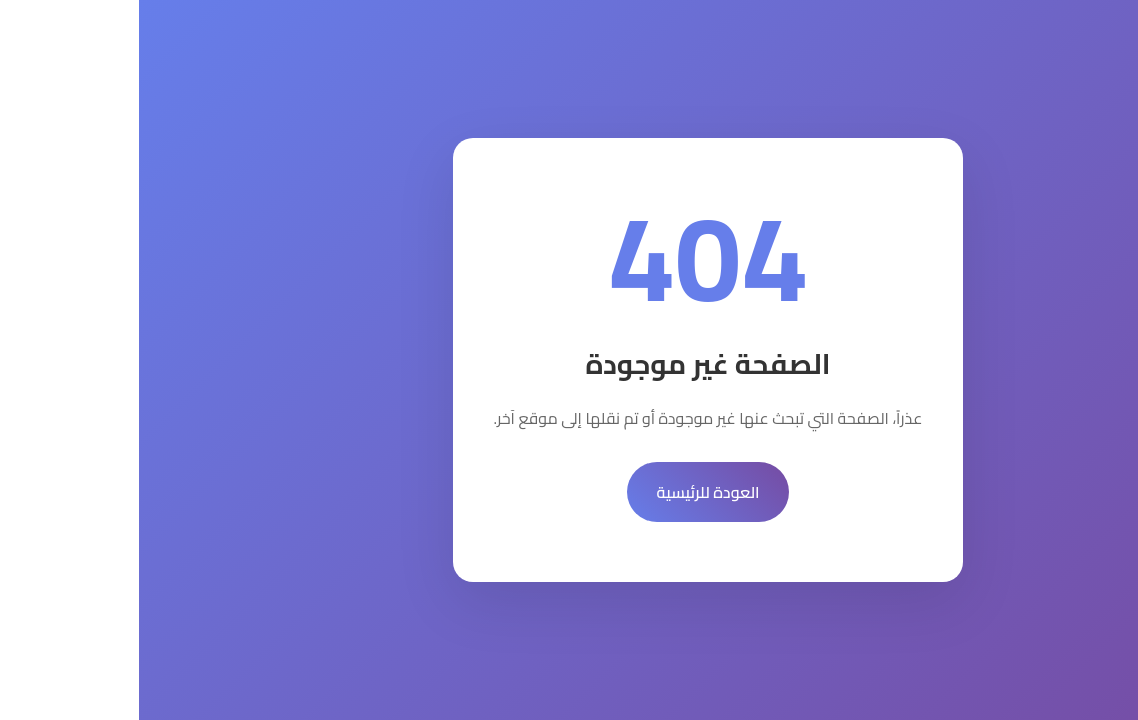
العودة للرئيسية (569, 492)
